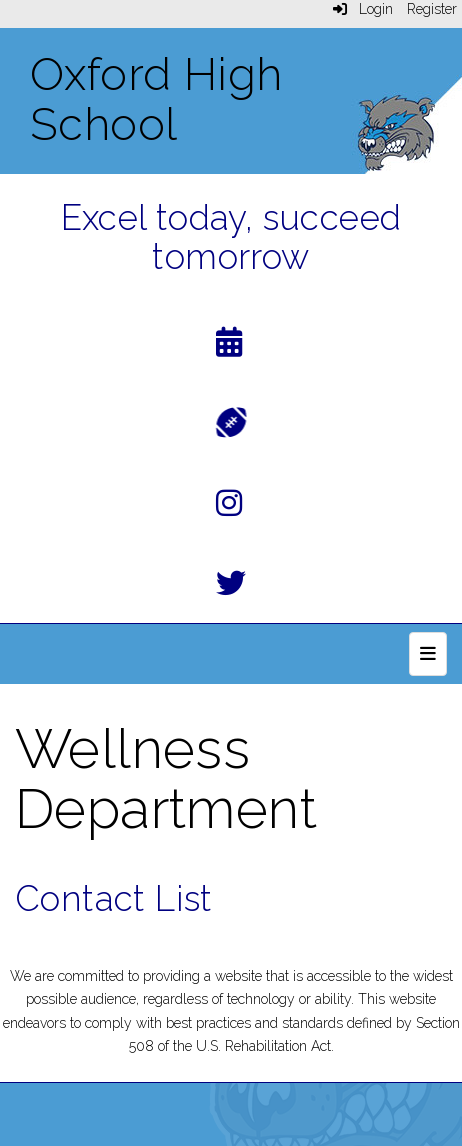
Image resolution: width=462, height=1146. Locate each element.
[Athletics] (231, 420)
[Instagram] (229, 507)
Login (363, 9)
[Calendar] (229, 346)
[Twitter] (231, 587)
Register (432, 9)
